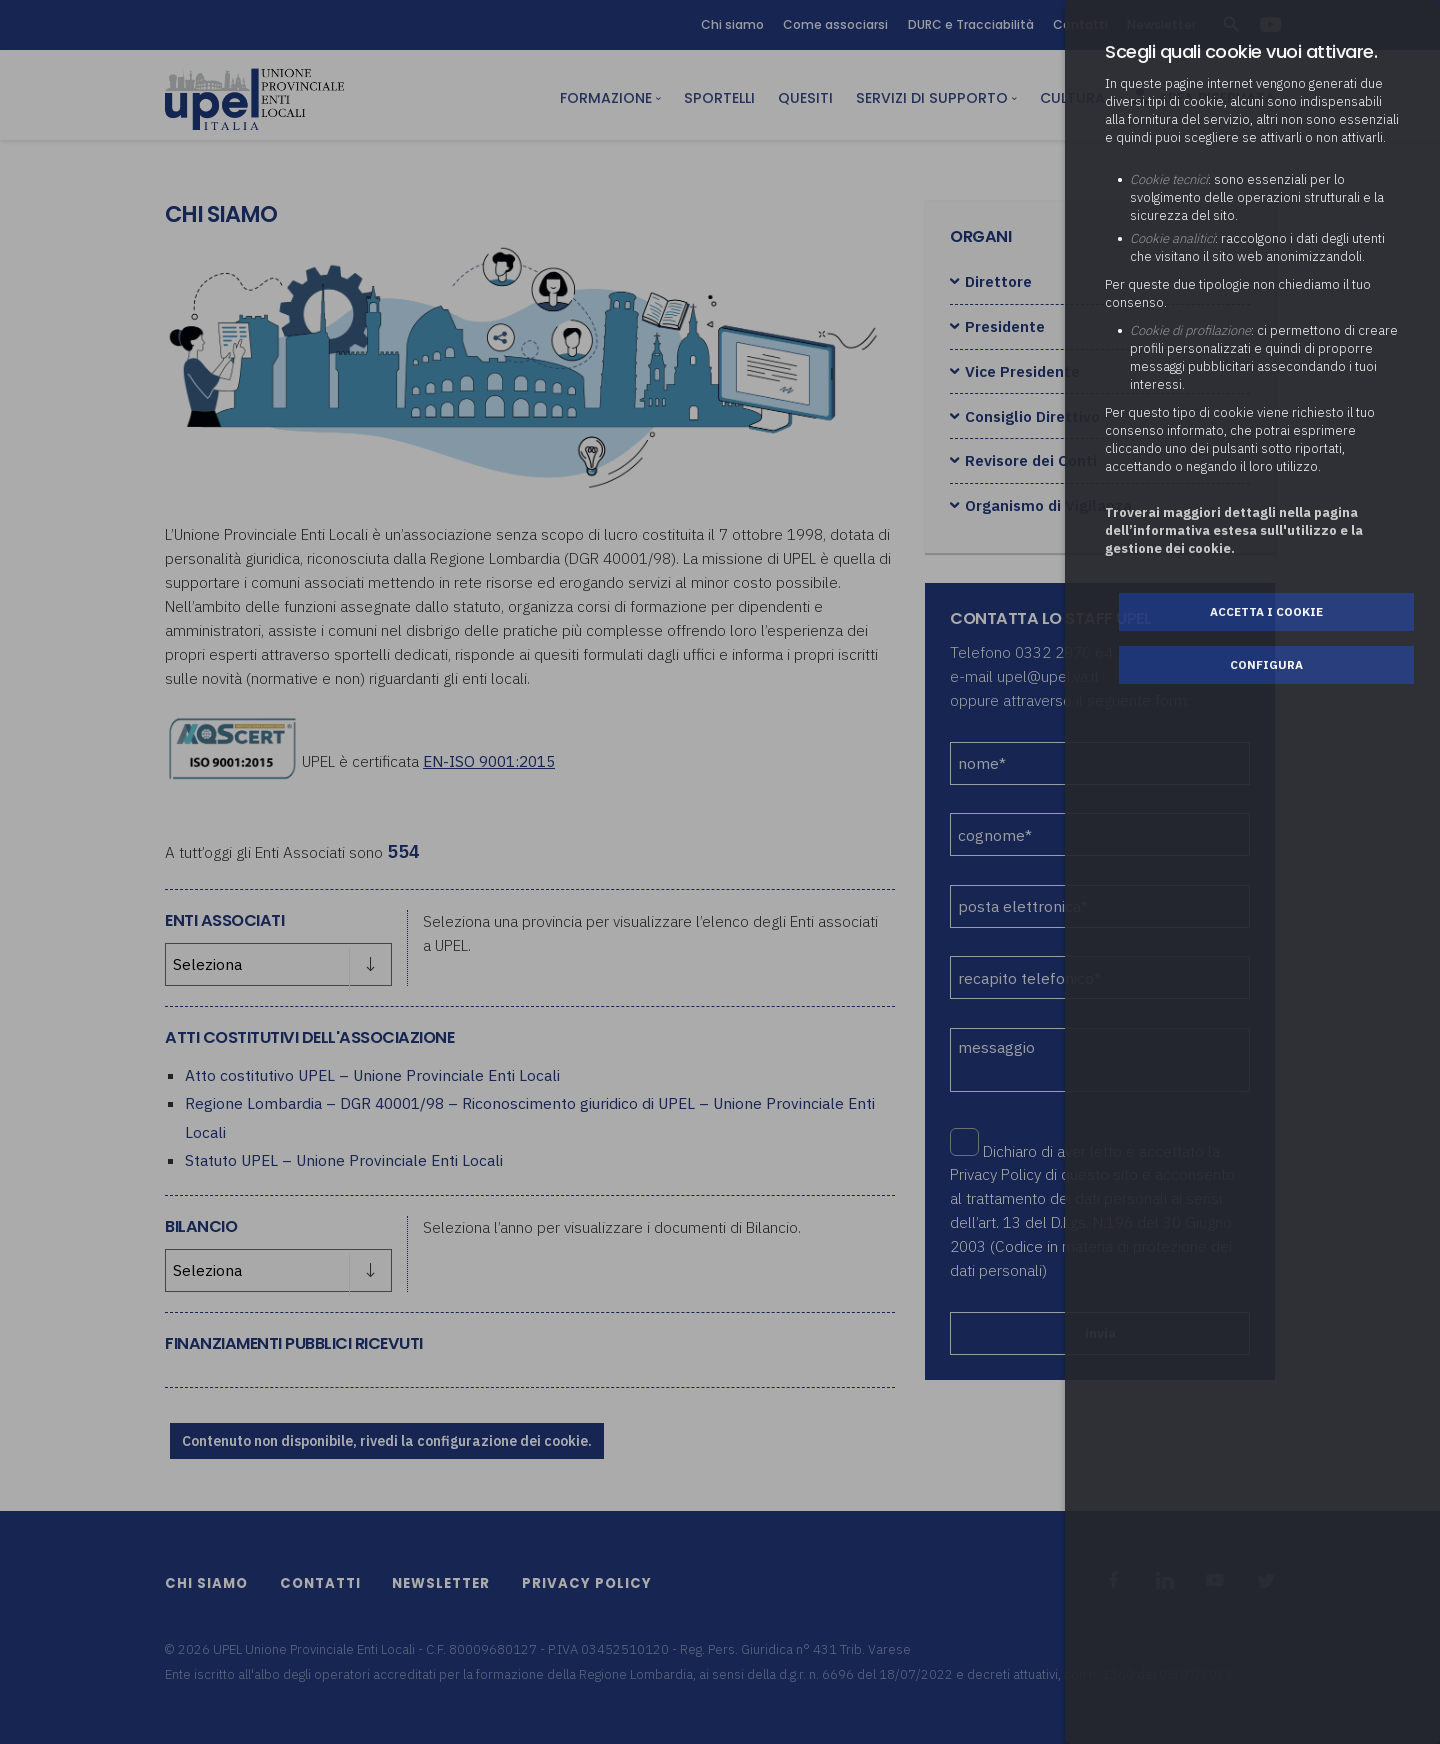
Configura (1266, 664)
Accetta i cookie (1266, 611)
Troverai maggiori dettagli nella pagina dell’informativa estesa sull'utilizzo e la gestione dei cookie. (1234, 530)
